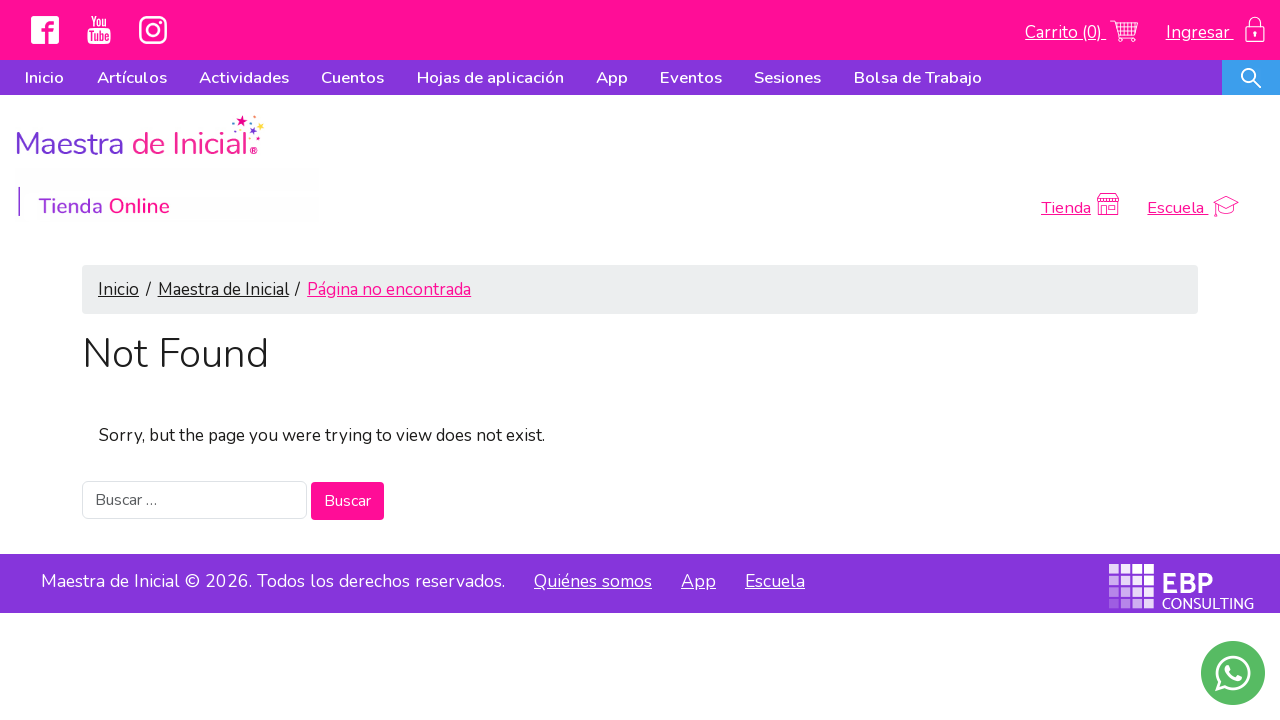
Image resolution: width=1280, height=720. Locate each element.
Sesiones (787, 77)
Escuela (1193, 149)
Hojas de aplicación (490, 77)
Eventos (691, 77)
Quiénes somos (593, 523)
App (612, 77)
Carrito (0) (1081, 32)
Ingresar (1215, 32)
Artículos (132, 77)
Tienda (1081, 149)
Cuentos (352, 77)
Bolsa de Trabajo (918, 77)
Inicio (44, 77)
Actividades (244, 77)
